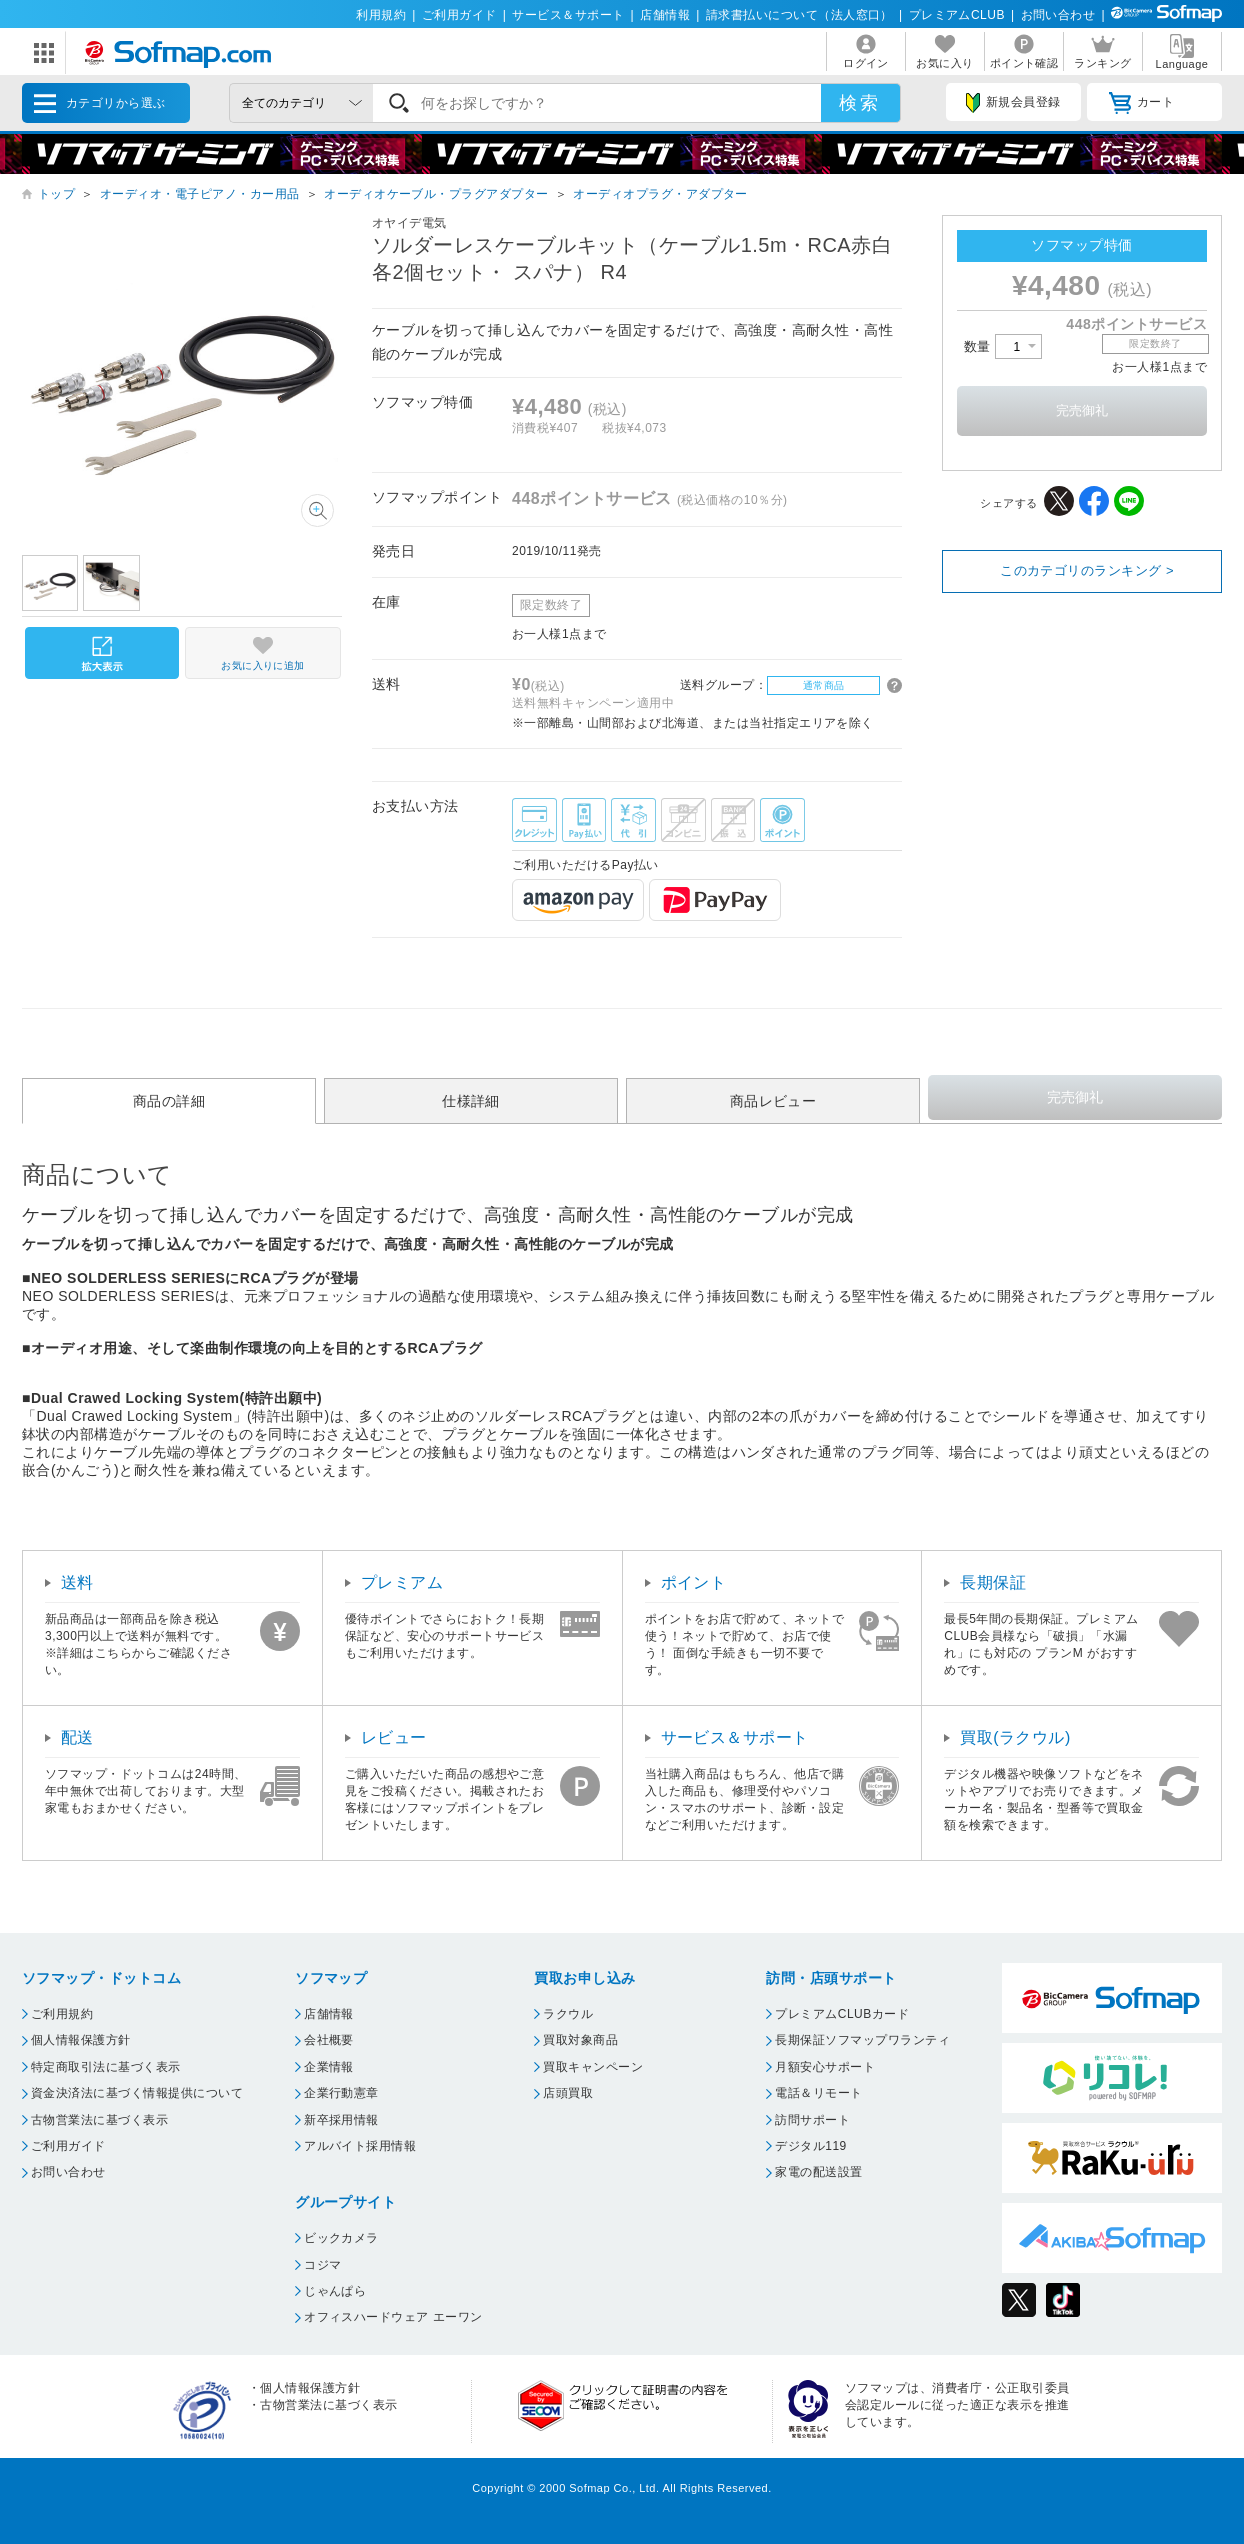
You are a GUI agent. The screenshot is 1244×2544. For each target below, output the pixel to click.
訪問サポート (812, 2120)
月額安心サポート (825, 2067)
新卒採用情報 (341, 2120)
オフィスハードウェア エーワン (393, 2317)
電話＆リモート (818, 2093)
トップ (56, 194)
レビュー (394, 1737)
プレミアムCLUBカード (842, 2014)
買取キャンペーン (593, 2067)
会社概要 (329, 2040)
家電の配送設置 (818, 2172)
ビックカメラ (341, 2238)
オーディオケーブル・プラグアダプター (436, 194)
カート (1141, 103)
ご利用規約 (62, 2014)
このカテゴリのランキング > (1087, 570)
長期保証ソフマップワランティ (862, 2040)
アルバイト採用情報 (360, 2146)
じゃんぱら (335, 2291)
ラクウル (568, 2014)
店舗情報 (665, 15)
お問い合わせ (1058, 15)
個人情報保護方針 (81, 2040)
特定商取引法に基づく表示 (106, 2067)
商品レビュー (773, 1101)
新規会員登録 (1013, 103)
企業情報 (329, 2067)
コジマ (322, 2265)
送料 (77, 1582)
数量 (1003, 346)
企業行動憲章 (341, 2093)
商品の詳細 (169, 1101)
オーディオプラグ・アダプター (660, 194)
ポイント (694, 1582)
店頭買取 (568, 2093)
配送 (77, 1737)
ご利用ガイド (459, 15)
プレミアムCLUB (957, 15)
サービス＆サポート (568, 15)
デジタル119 (810, 2146)
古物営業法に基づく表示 (99, 2120)
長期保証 (993, 1582)
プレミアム (402, 1582)
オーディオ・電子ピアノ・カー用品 (200, 194)
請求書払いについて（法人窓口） (799, 15)
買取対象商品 (580, 2040)
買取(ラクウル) (1015, 1737)
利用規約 (381, 15)
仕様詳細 (471, 1101)
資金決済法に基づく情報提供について (137, 2093)
